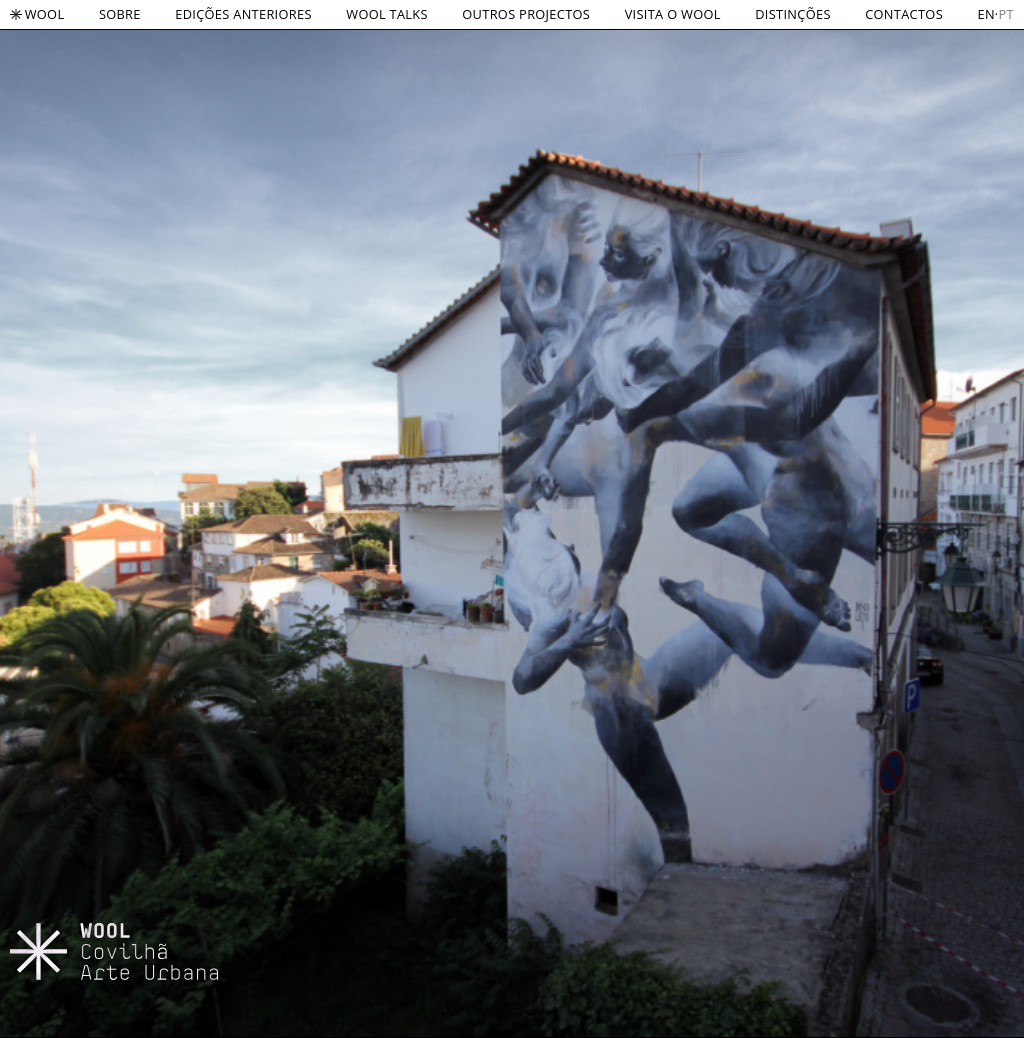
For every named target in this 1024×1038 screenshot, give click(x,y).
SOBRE (120, 14)
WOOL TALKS (387, 14)
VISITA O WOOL (673, 14)
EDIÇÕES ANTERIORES (243, 14)
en (985, 14)
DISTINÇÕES (792, 14)
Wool (37, 14)
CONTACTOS (904, 14)
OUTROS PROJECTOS (526, 14)
